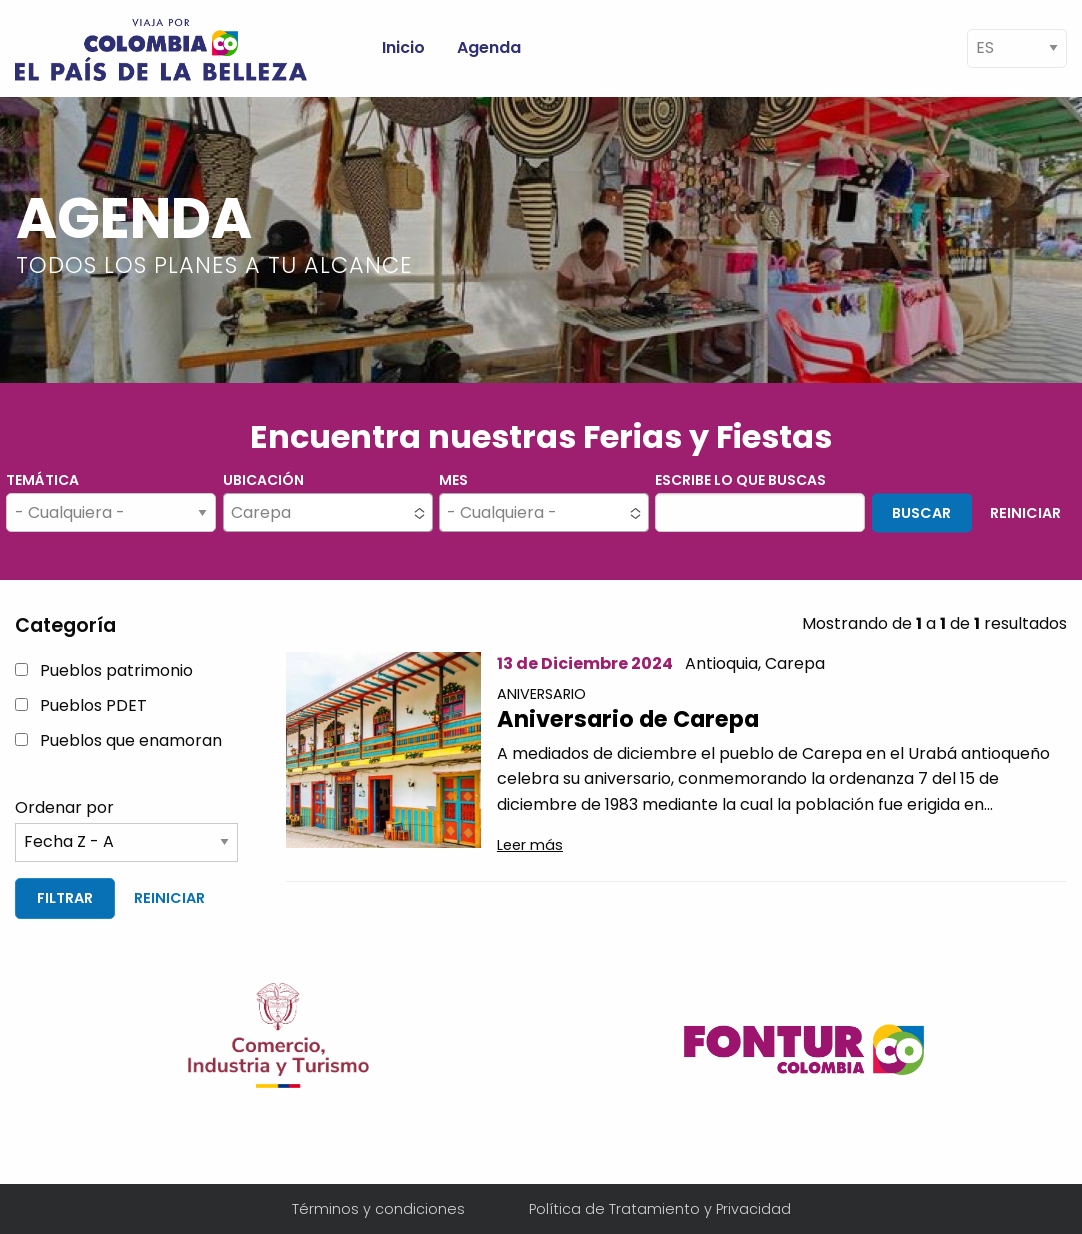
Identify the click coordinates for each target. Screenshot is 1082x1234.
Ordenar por (64, 807)
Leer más (530, 845)
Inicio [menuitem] (403, 47)
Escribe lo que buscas (740, 480)
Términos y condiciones (378, 1209)
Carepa (795, 663)
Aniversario (541, 694)
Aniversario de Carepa (628, 719)
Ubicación (263, 480)
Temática (42, 480)
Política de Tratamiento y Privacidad (660, 1209)
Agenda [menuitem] (489, 47)
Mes (453, 480)
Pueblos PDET (93, 705)
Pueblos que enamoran (131, 740)
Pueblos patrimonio (116, 670)
